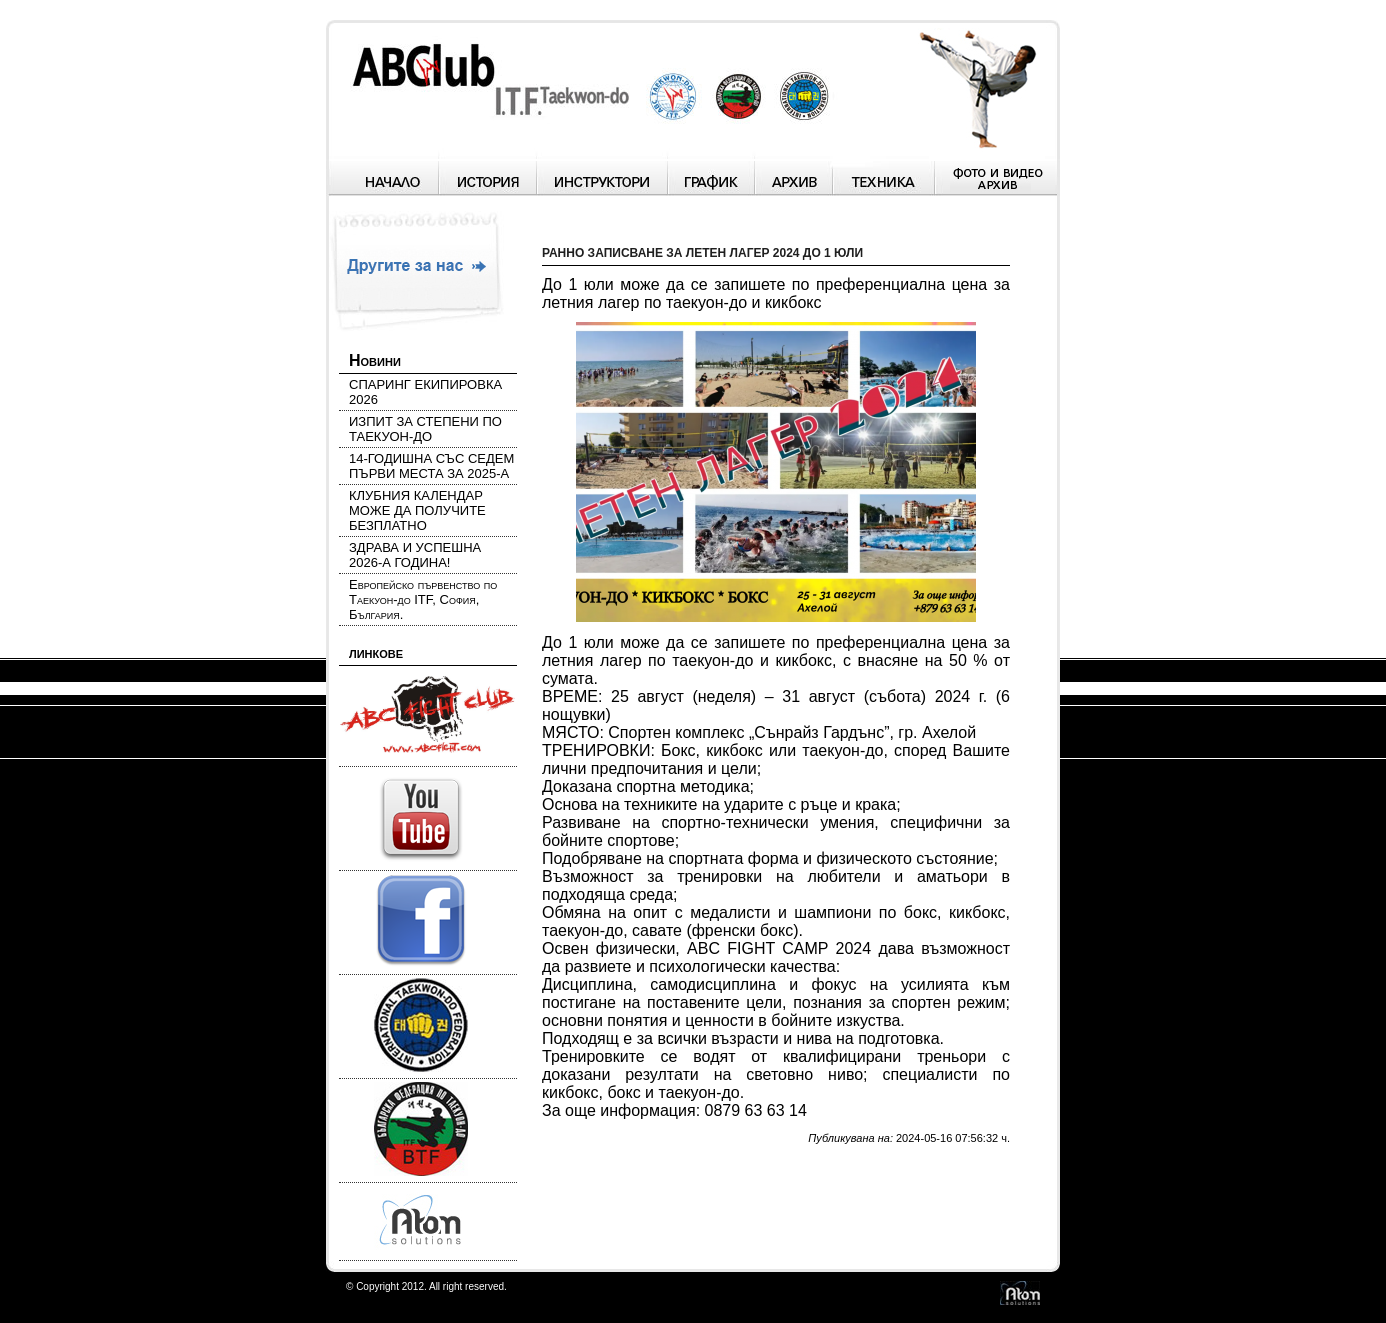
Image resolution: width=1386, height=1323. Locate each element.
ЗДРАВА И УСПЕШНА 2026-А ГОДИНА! (415, 555)
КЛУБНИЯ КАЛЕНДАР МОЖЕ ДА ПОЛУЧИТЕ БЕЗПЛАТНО (417, 510)
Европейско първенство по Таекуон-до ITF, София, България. (423, 599)
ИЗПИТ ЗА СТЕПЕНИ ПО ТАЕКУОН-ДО (425, 429)
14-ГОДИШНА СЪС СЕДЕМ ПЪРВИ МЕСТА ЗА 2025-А (431, 466)
